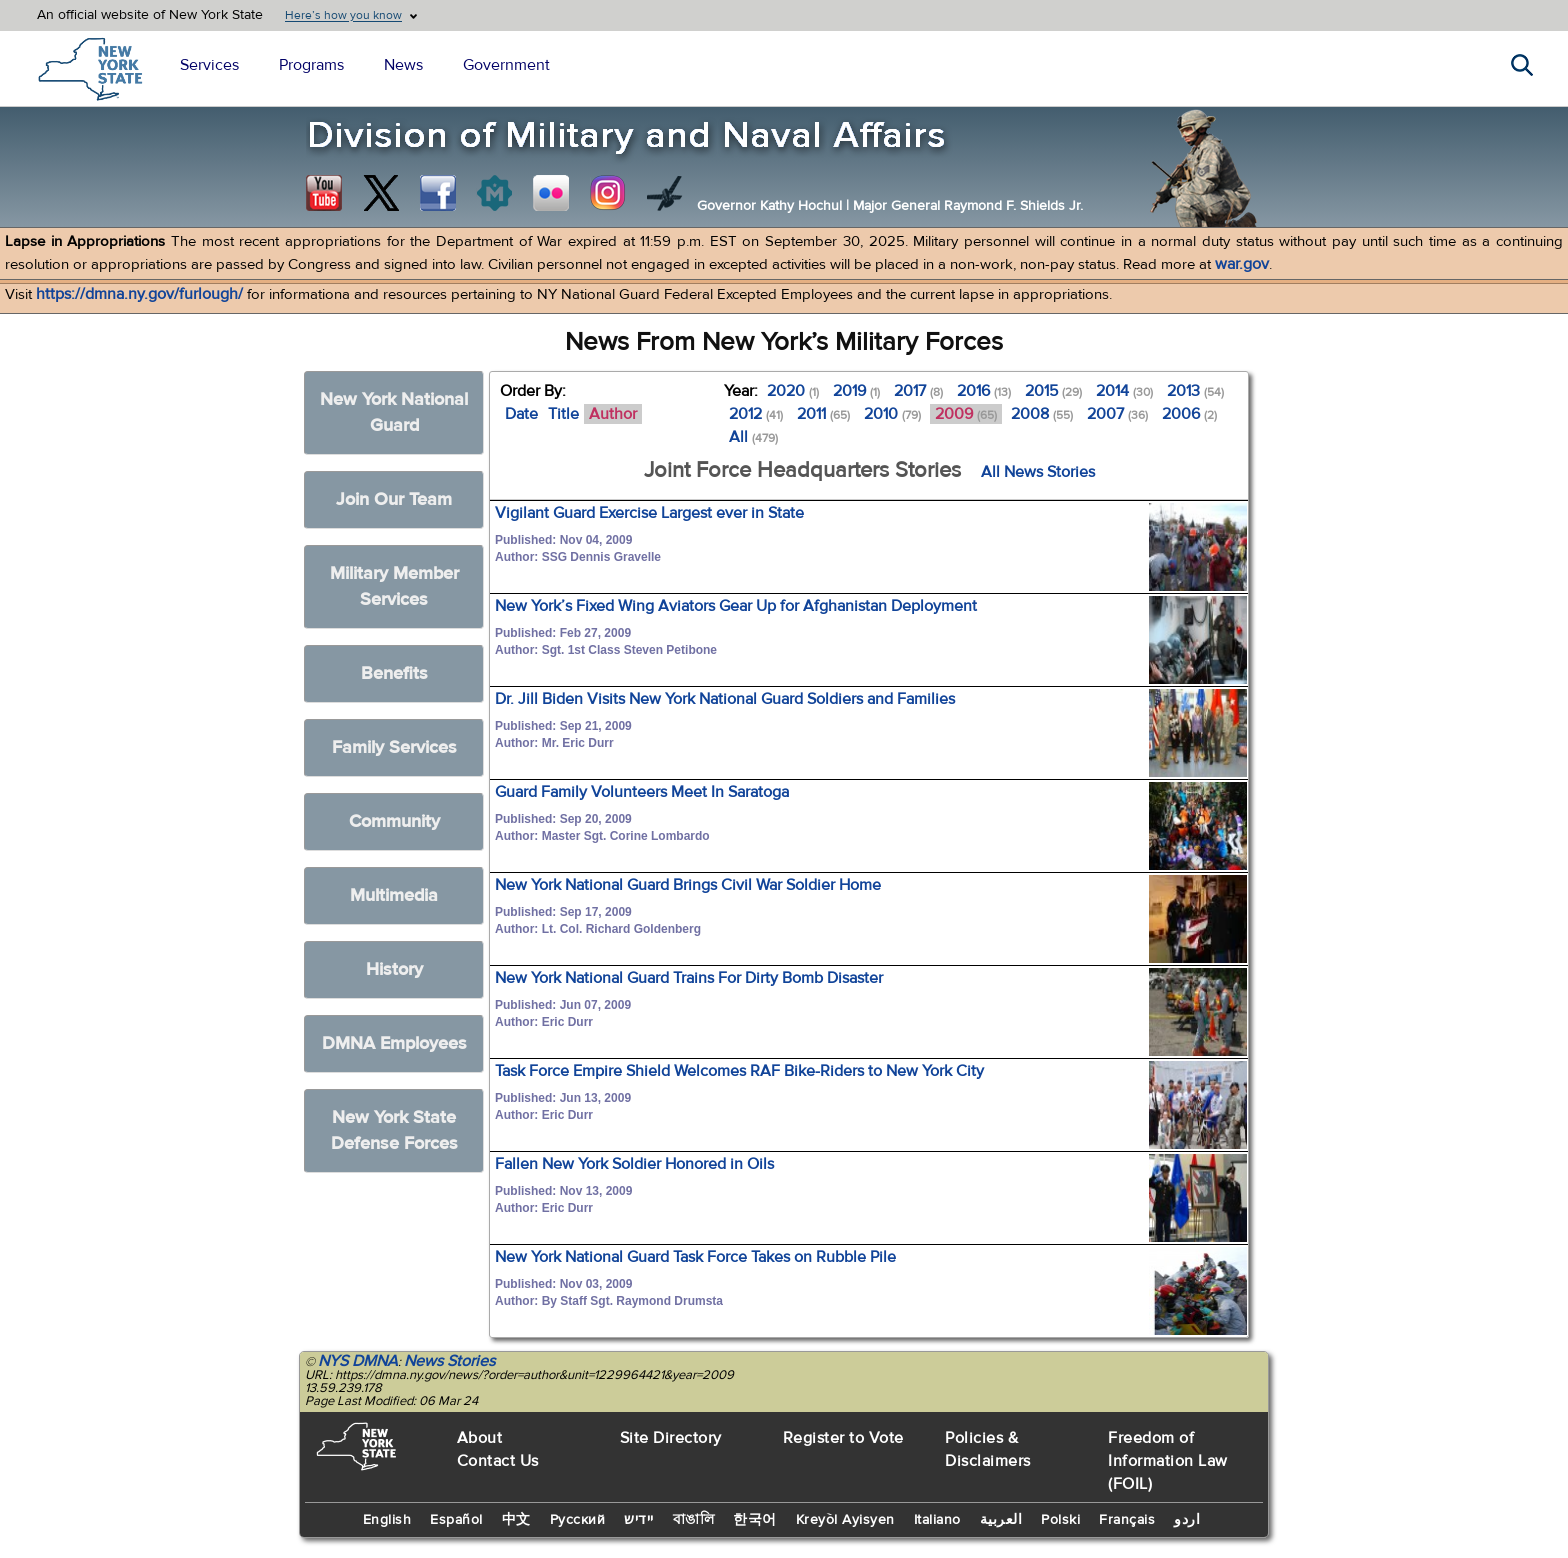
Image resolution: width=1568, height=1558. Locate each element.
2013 (1195, 391)
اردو (1187, 1520)
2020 (793, 391)
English (387, 1520)
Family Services (394, 747)
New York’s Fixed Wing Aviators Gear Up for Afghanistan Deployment (736, 606)
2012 (756, 414)
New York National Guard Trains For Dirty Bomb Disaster (689, 978)
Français (1127, 1520)
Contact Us (498, 1461)
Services (209, 65)
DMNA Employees (394, 1043)
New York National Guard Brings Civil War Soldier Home (688, 885)
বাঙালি (694, 1520)
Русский (578, 1520)
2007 (1117, 414)
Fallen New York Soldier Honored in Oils (634, 1164)
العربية (1001, 1520)
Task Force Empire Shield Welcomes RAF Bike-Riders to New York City (739, 1071)
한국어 (755, 1520)
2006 (1189, 414)
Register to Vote (843, 1438)
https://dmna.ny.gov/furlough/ (139, 294)
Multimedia (394, 895)
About (480, 1438)
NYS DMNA (358, 1361)
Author (613, 414)
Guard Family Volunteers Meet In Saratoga (642, 792)
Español (456, 1520)
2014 (1124, 391)
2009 (966, 414)
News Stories (449, 1361)
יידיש (639, 1520)
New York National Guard (394, 412)
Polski (1060, 1520)
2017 (918, 391)
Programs (311, 65)
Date (521, 414)
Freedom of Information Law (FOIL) (1168, 1461)
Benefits (394, 673)
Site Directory (671, 1438)
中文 (516, 1520)
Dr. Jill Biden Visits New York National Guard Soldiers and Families (725, 699)
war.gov (1242, 264)
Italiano (937, 1520)
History (394, 969)
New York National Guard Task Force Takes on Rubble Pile (695, 1257)
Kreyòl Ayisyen (845, 1520)
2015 (1053, 391)
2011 (823, 414)
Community (394, 821)
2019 (856, 391)
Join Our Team (394, 499)
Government (506, 65)
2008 (1042, 414)
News (403, 65)
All (753, 437)
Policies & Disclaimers (988, 1449)
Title (563, 414)
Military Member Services (394, 586)
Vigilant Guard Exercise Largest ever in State (649, 513)
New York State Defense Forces (394, 1130)
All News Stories (1038, 472)
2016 (984, 391)
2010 (892, 414)
